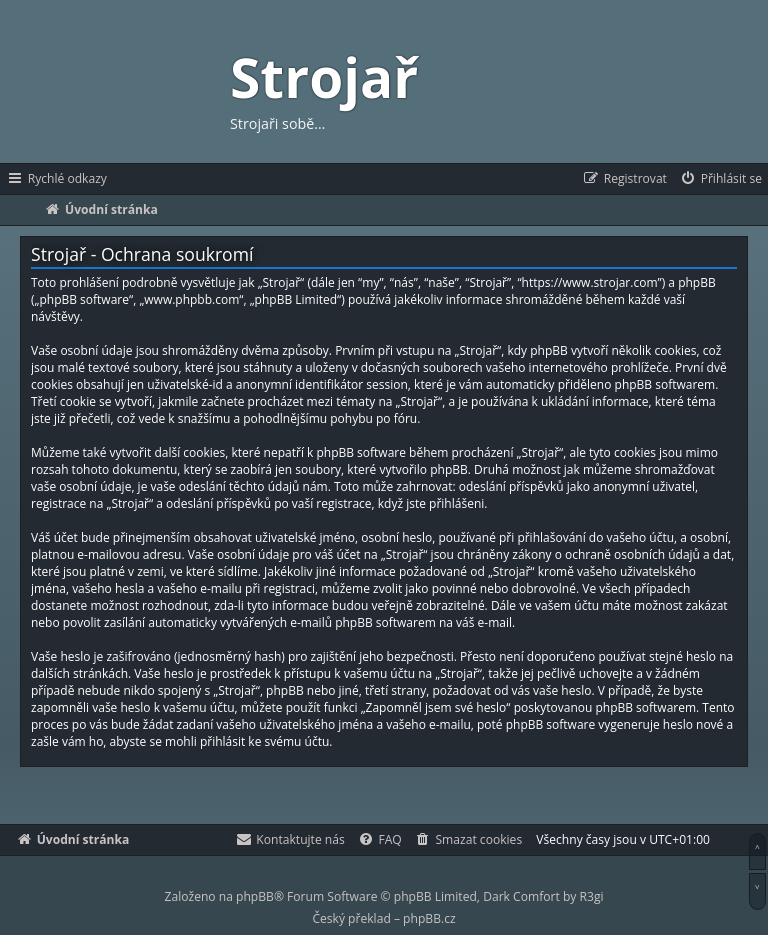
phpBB (255, 896)
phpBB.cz (429, 918)
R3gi (592, 896)
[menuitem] (720, 179)
